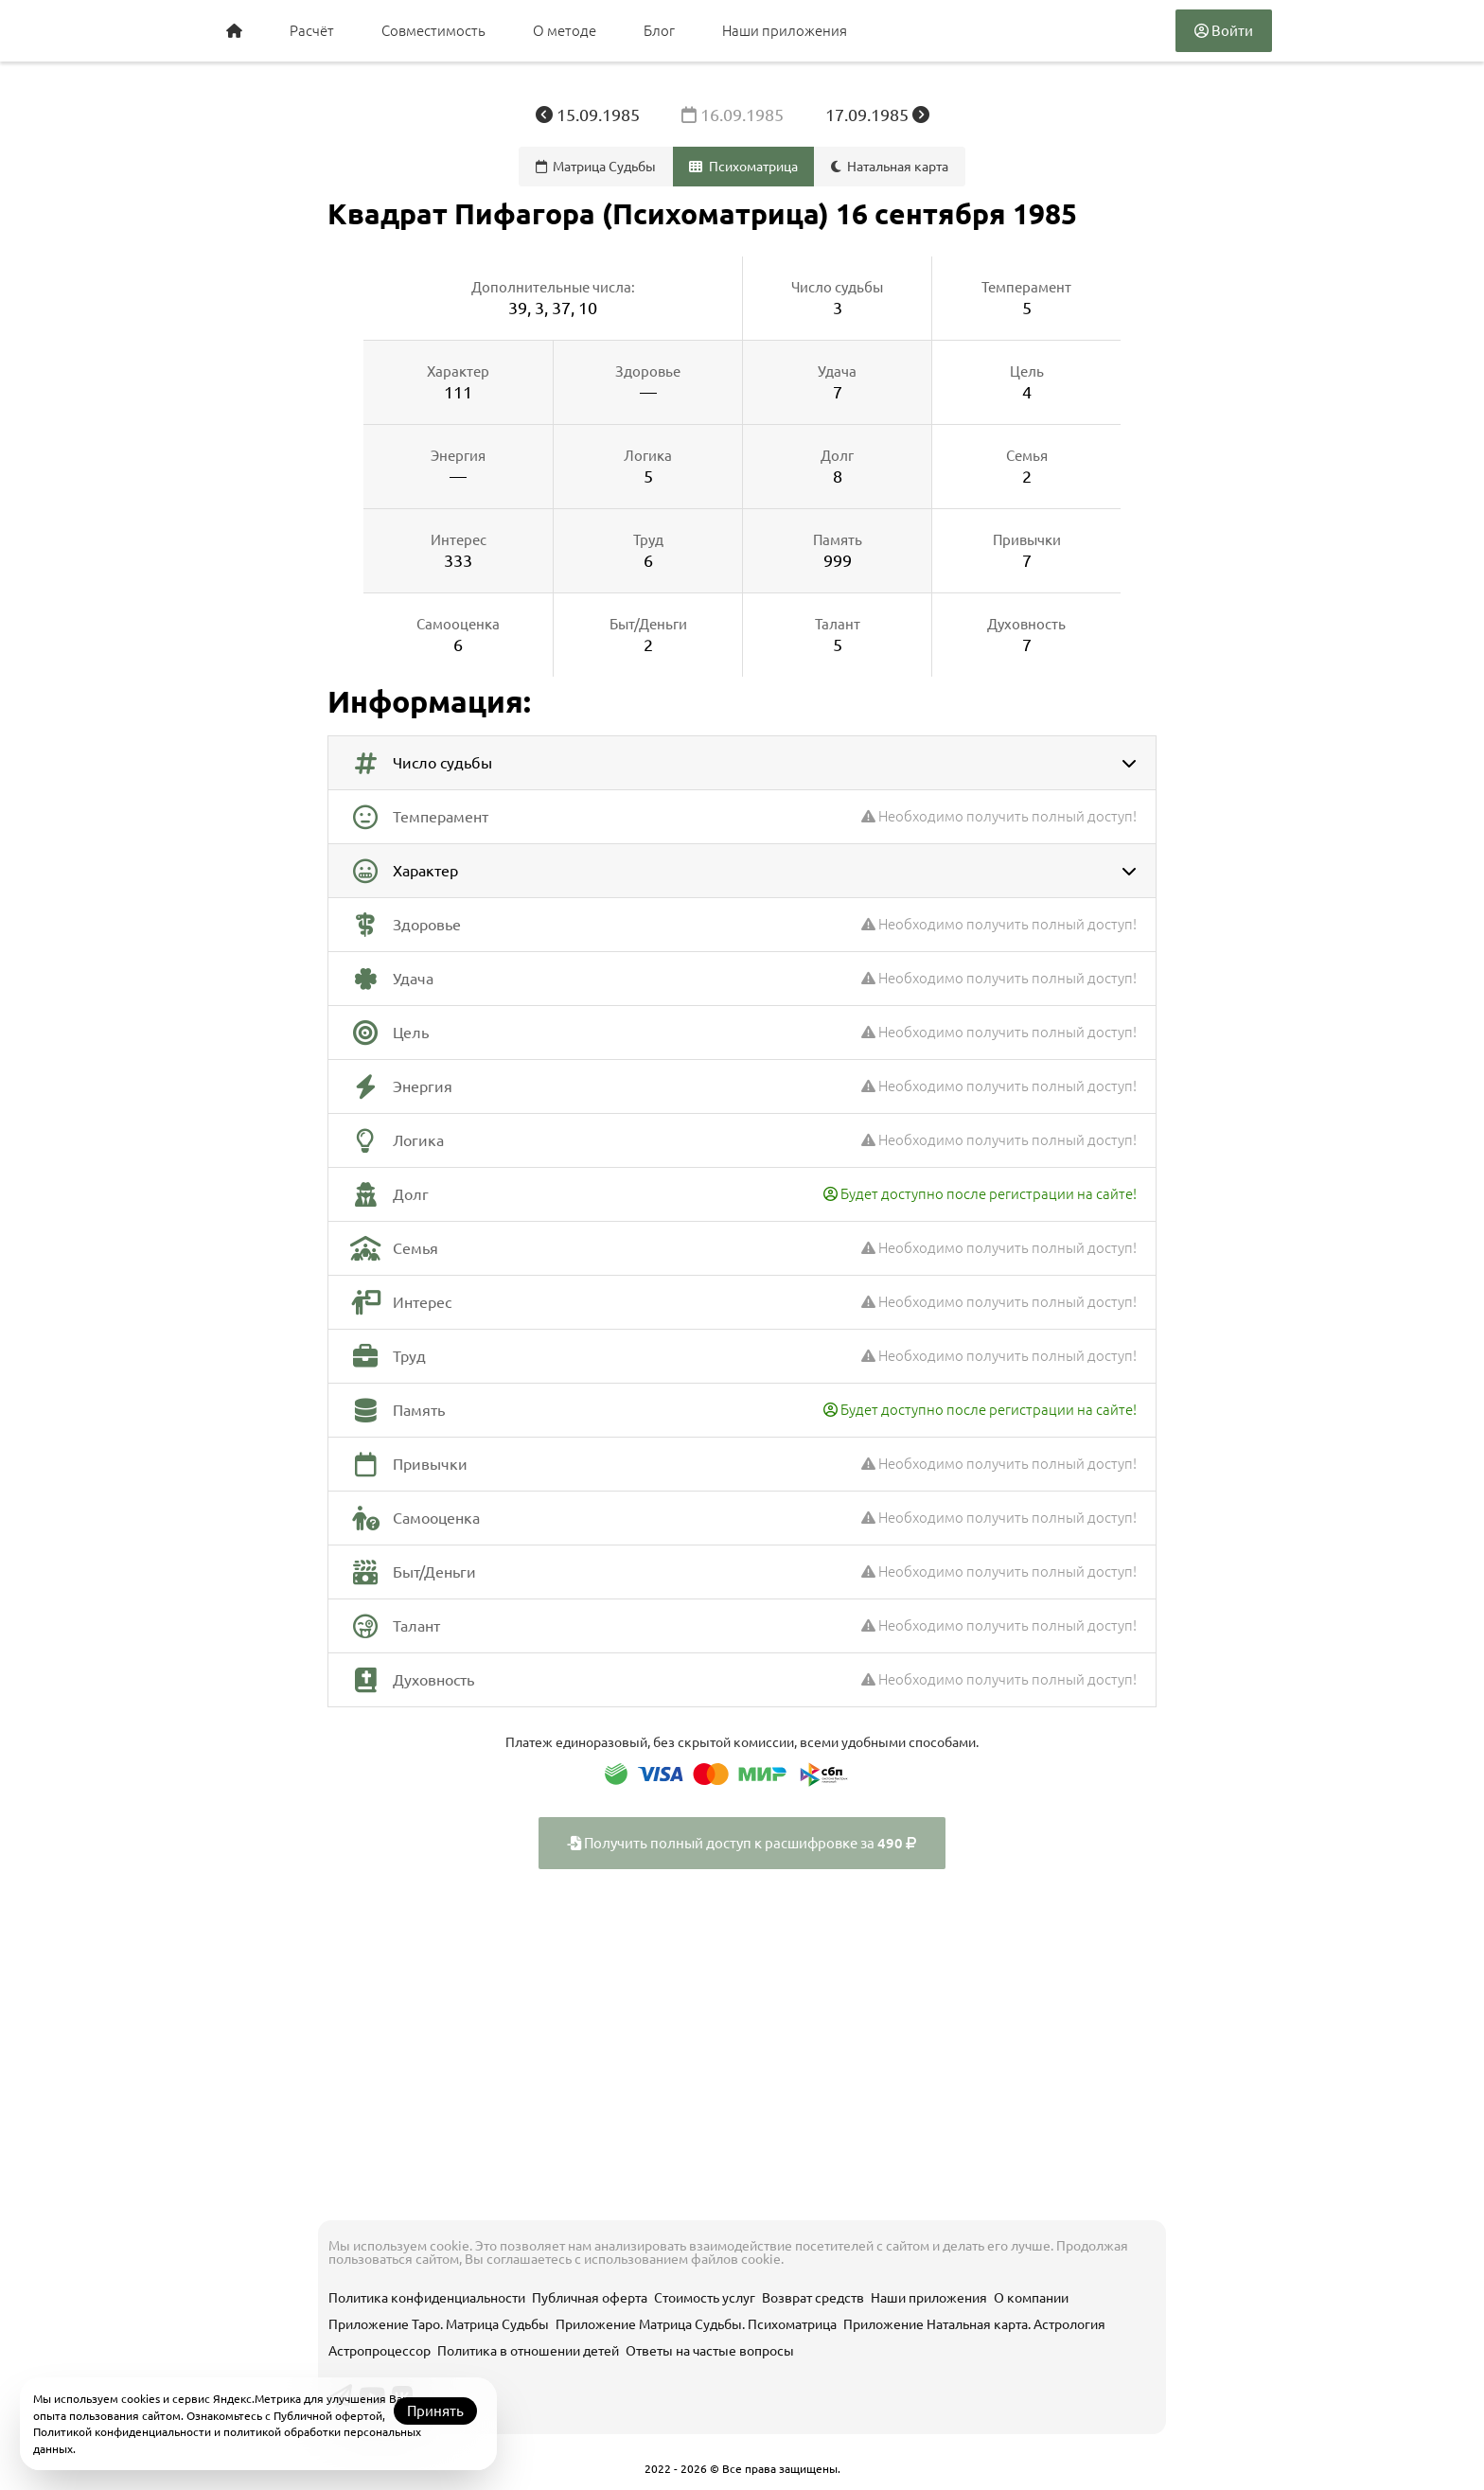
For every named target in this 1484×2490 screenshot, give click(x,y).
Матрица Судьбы (596, 166)
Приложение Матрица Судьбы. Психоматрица (696, 2324)
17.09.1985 (877, 114)
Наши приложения (784, 31)
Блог (659, 31)
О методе (564, 31)
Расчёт (312, 31)
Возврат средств (813, 2297)
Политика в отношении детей (528, 2350)
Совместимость (433, 31)
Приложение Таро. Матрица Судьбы (438, 2324)
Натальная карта (890, 166)
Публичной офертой (328, 2416)
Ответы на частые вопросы (710, 2350)
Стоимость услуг (704, 2297)
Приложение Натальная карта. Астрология (974, 2324)
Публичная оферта (589, 2297)
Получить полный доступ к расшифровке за (742, 1843)
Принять (435, 2411)
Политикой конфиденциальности (122, 2432)
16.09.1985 (734, 114)
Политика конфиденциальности (426, 2297)
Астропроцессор (379, 2350)
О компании (1031, 2297)
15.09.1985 (590, 114)
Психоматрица (743, 166)
